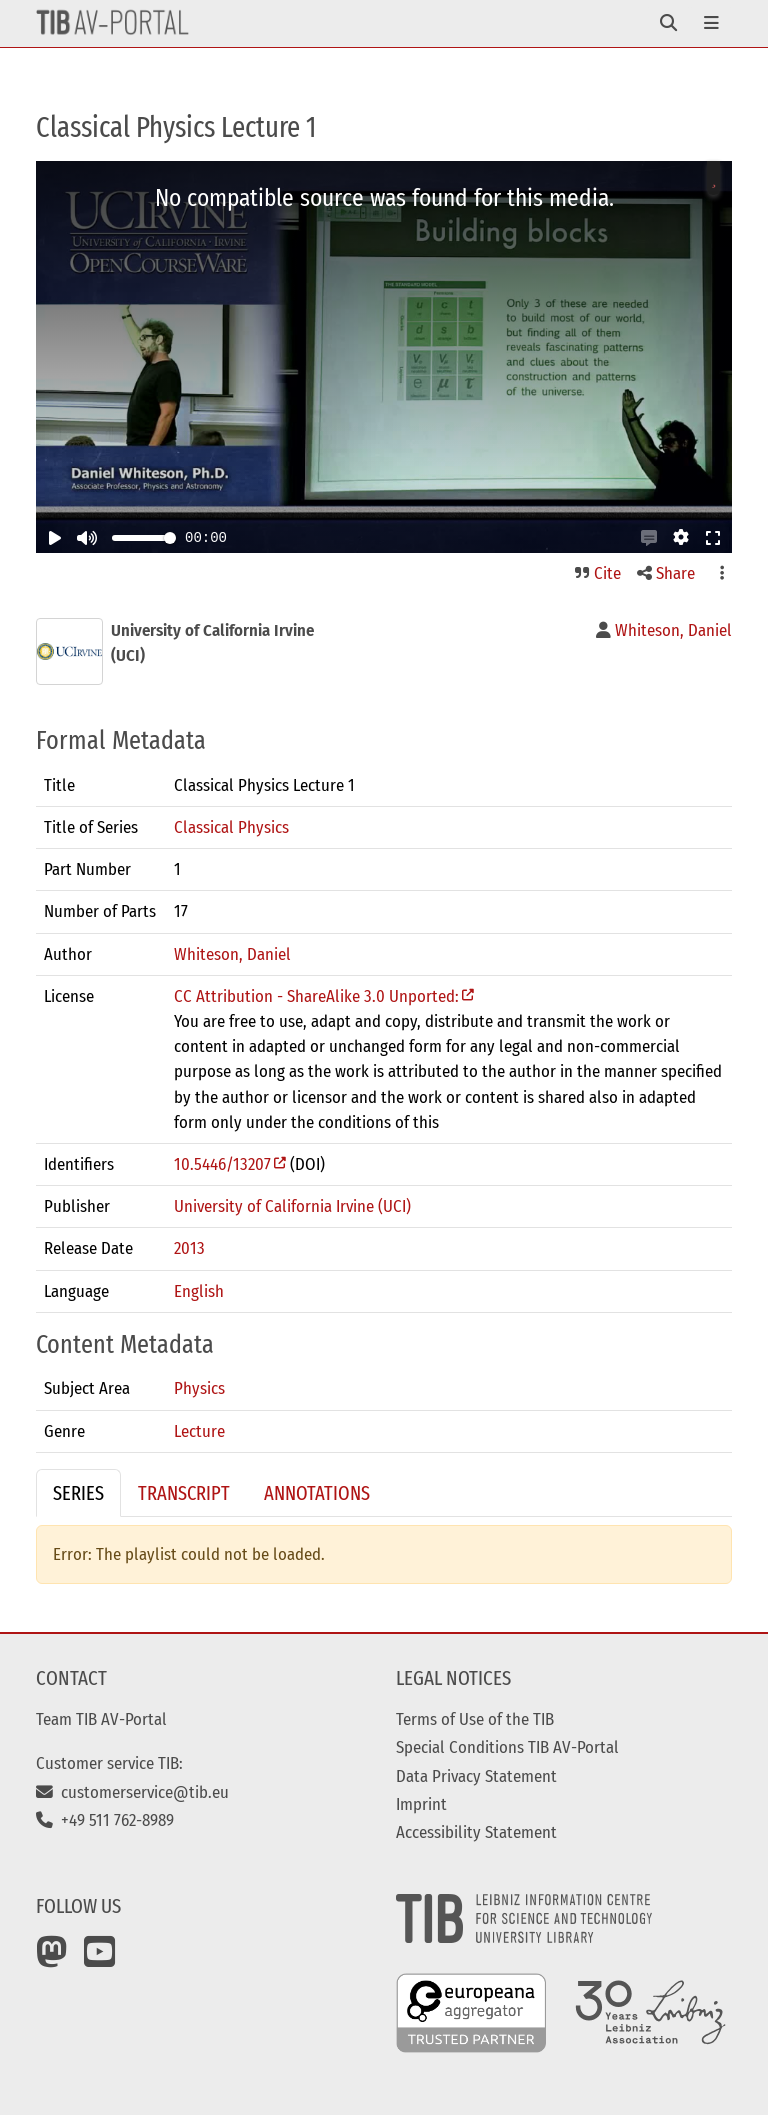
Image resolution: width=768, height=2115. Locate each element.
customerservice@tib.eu (132, 1792)
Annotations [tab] (317, 1493)
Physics (199, 1388)
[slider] (170, 538)
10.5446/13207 (222, 1164)
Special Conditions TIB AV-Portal (507, 1747)
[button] (649, 538)
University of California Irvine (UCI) (292, 1206)
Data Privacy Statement (476, 1776)
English (199, 1291)
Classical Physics (231, 827)
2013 (189, 1248)
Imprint (421, 1804)
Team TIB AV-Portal (101, 1719)
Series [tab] (78, 1493)
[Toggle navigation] (668, 23)
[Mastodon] (52, 1959)
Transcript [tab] (184, 1493)
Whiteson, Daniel (232, 954)
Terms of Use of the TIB (475, 1719)
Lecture (199, 1431)
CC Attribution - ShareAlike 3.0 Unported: (316, 996)
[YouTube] (100, 1959)
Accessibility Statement (476, 1832)
